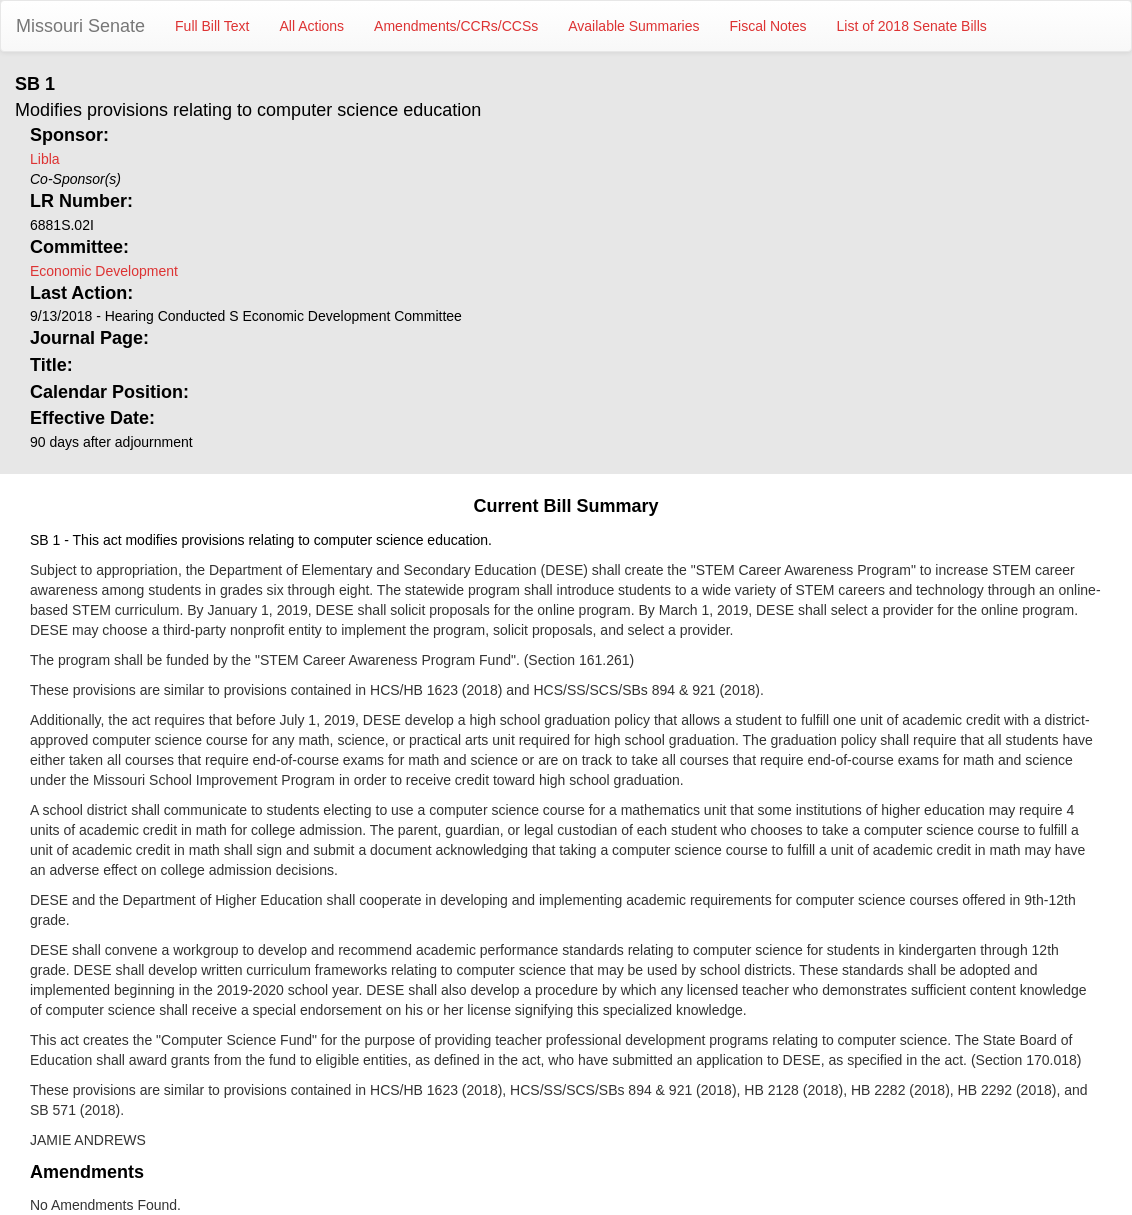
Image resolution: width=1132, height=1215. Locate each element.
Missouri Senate (80, 26)
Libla (45, 159)
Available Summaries (633, 26)
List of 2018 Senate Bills (912, 26)
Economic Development (104, 271)
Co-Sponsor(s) (75, 179)
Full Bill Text (212, 26)
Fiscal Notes (768, 26)
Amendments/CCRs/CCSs (456, 26)
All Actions (312, 26)
